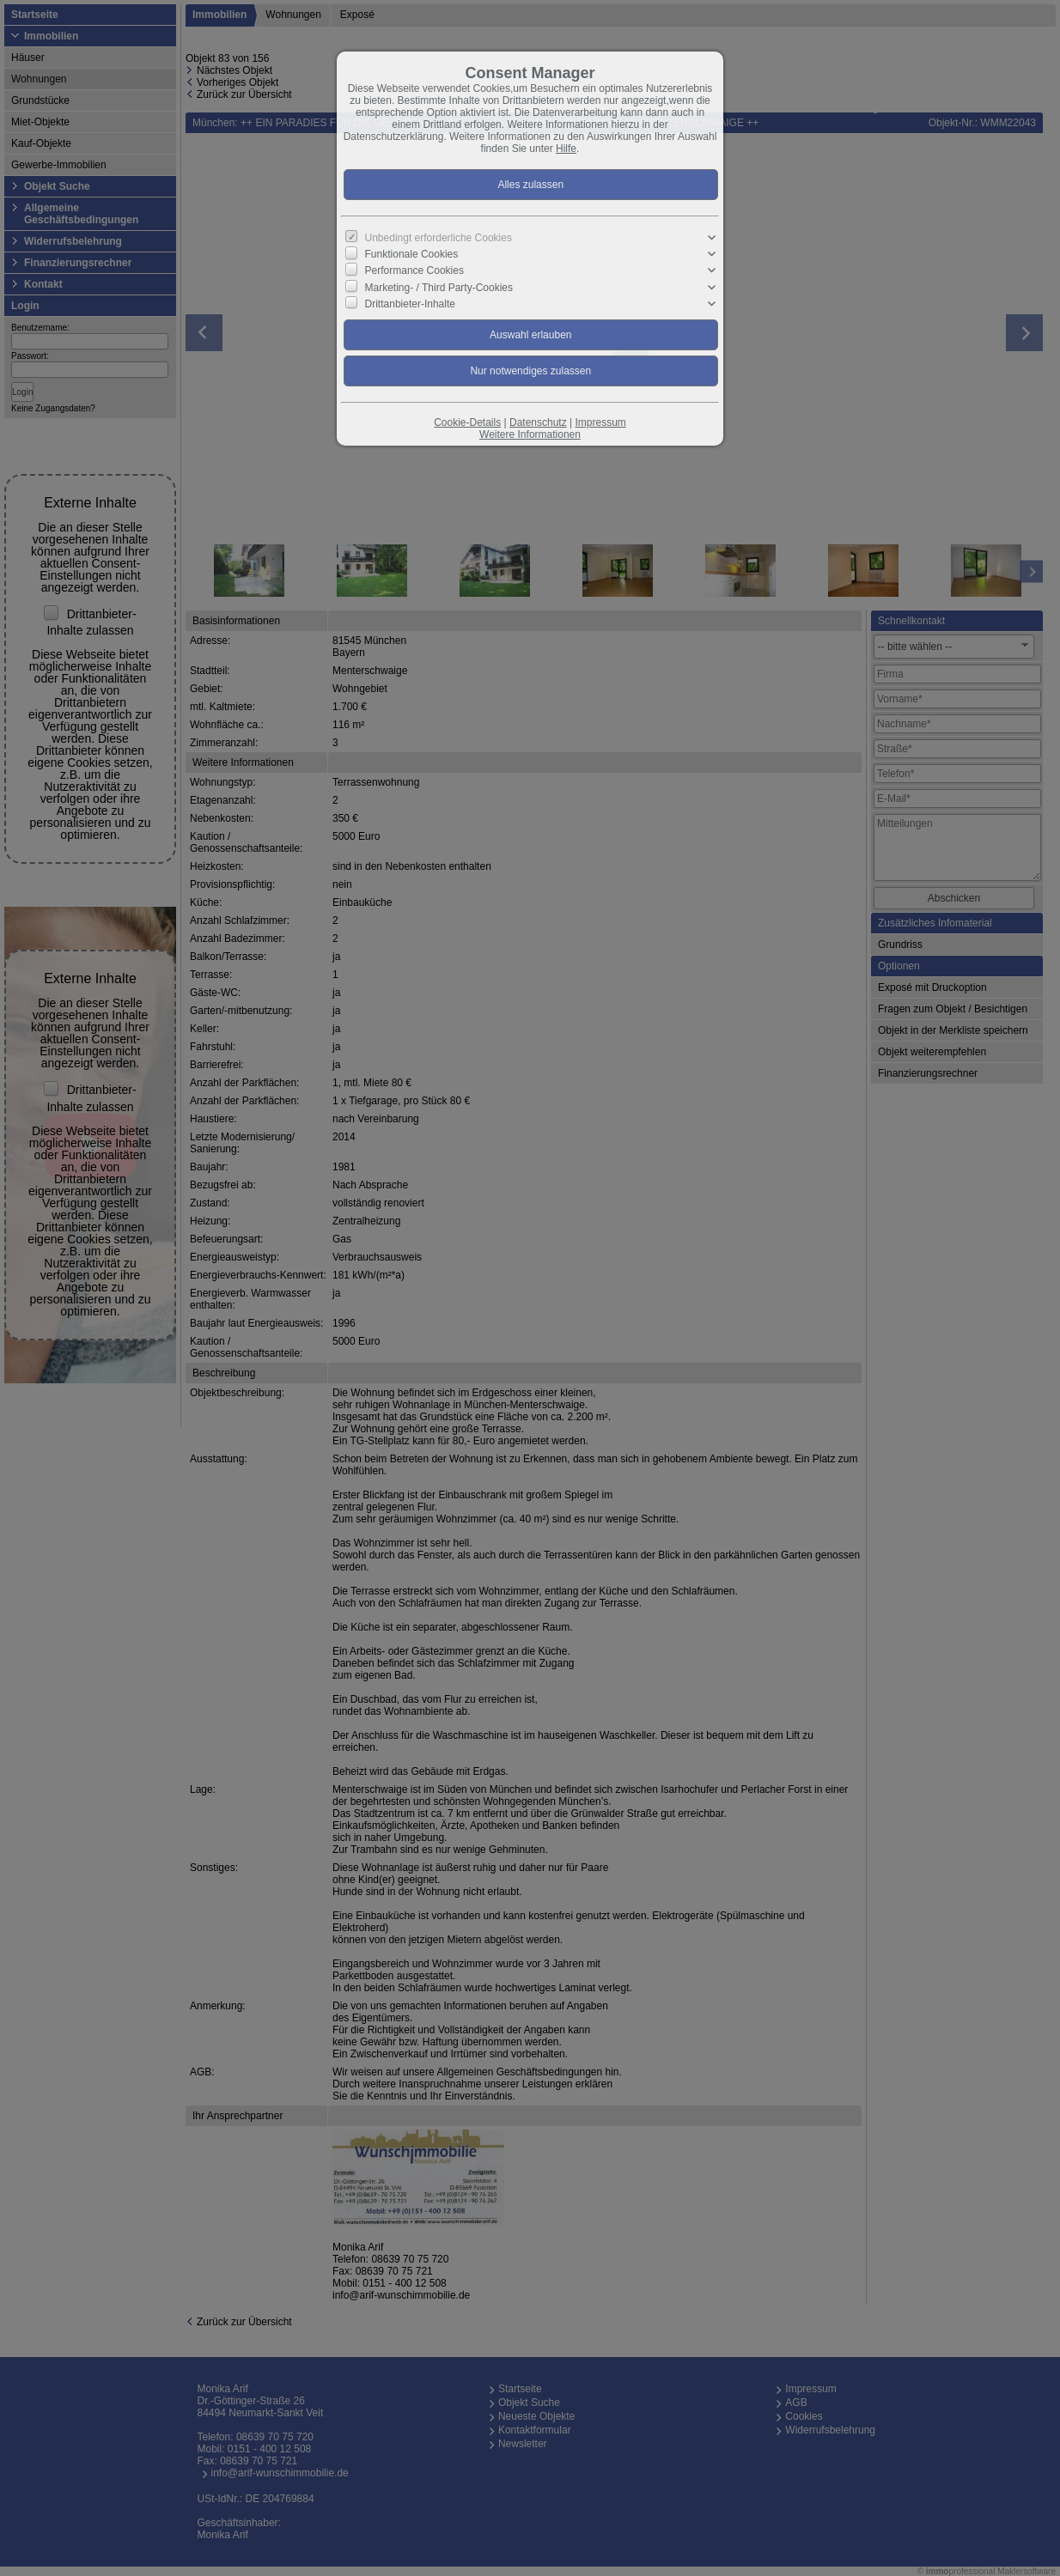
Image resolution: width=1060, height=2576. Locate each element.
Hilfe (566, 149)
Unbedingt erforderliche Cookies (438, 238)
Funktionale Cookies (412, 254)
